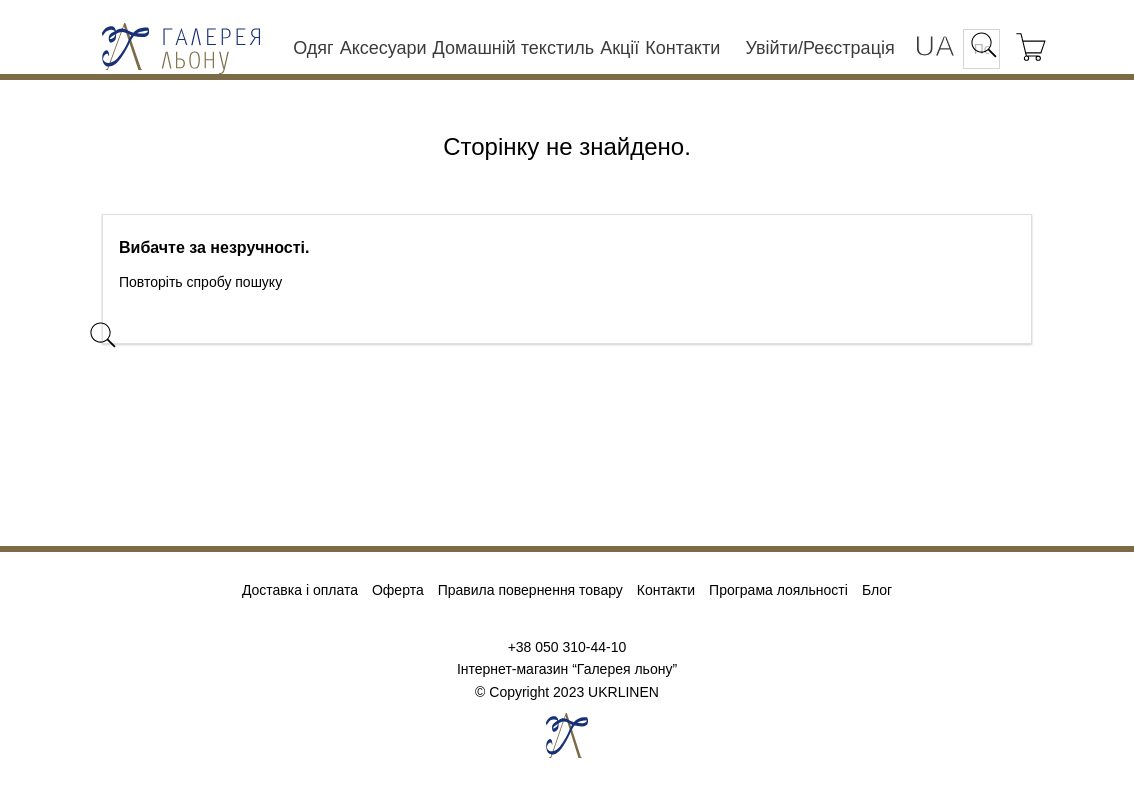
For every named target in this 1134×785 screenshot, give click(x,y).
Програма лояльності (778, 590)
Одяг (313, 48)
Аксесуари (383, 48)
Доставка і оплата (300, 590)
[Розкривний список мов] (934, 47)
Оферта (398, 590)
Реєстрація (849, 48)
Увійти (772, 48)
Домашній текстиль (514, 48)
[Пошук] (246, 325)
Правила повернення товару (530, 590)
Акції (619, 48)
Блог (877, 590)
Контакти (682, 48)
